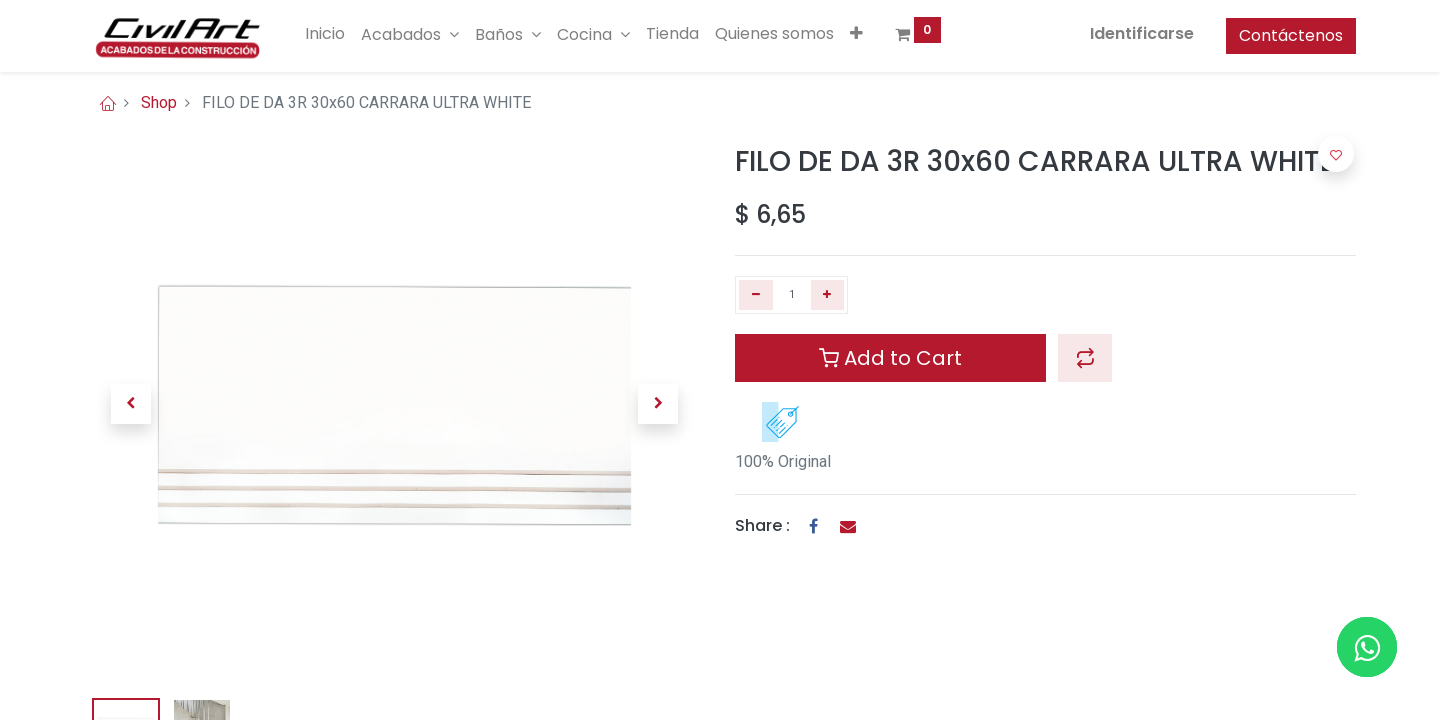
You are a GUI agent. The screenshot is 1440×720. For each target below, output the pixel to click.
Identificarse (1142, 33)
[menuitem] (325, 34)
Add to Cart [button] (890, 358)
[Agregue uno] (828, 295)
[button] (856, 34)
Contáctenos (1291, 35)
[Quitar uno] (756, 295)
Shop (159, 102)
